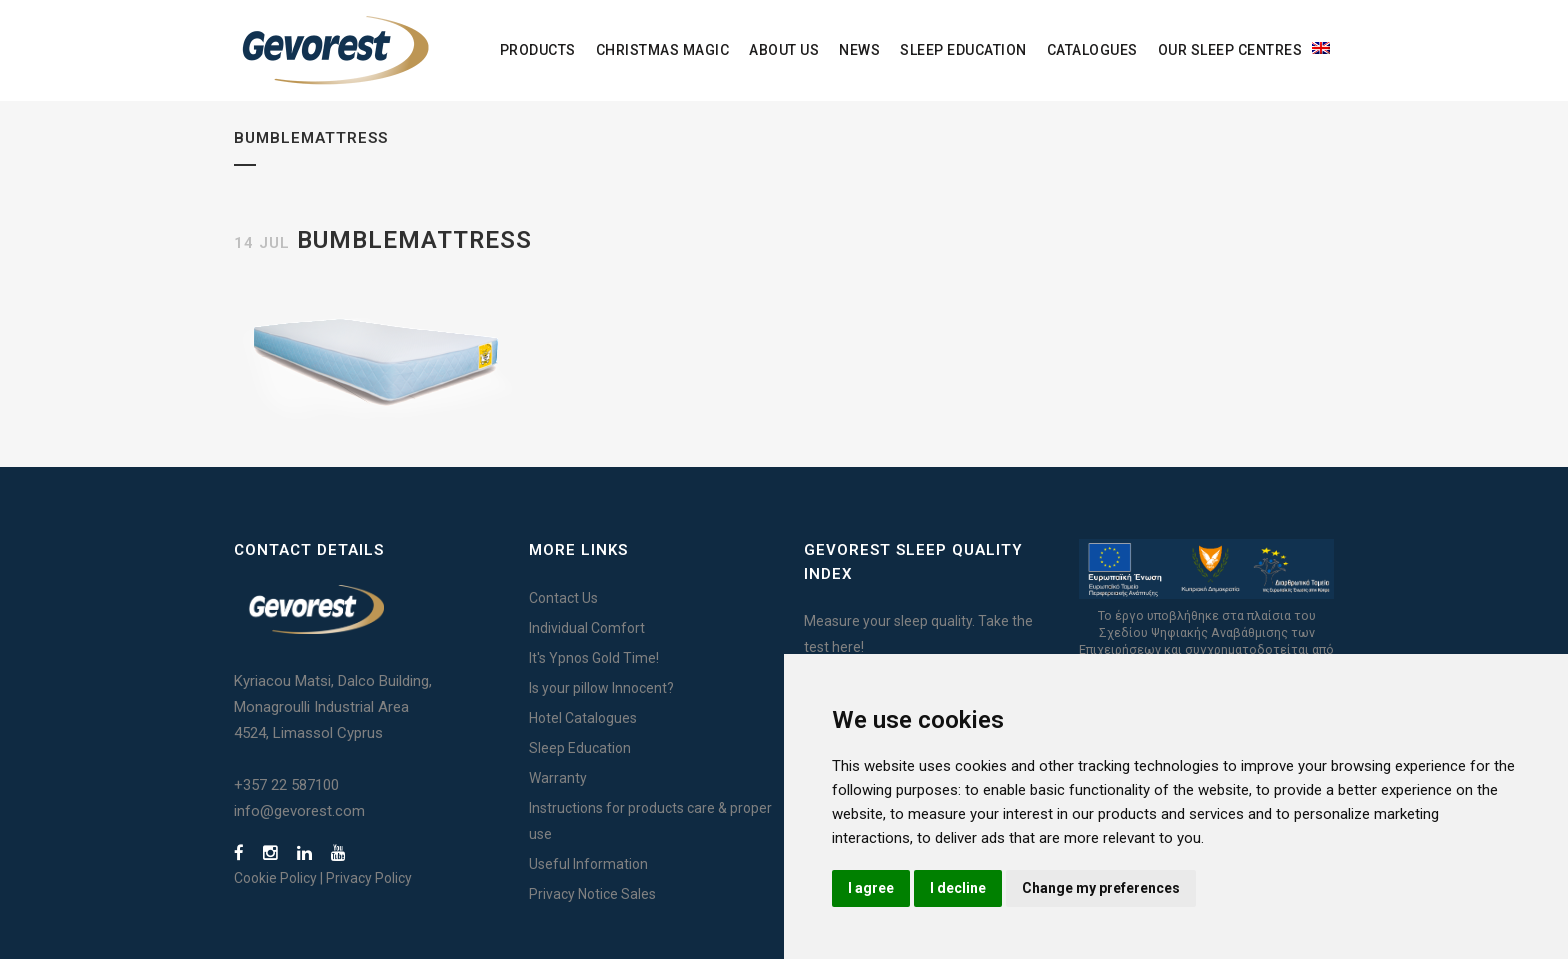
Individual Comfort (587, 628)
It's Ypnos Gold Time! (594, 658)
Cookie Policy (275, 878)
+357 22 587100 (286, 785)
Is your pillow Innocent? (601, 688)
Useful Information (588, 864)
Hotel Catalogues (583, 718)
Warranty (558, 778)
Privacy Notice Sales (592, 894)
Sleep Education (580, 748)
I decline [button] (958, 888)
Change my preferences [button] (1101, 888)
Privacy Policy (369, 878)
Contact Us (563, 598)
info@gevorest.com (299, 811)
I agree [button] (871, 888)
